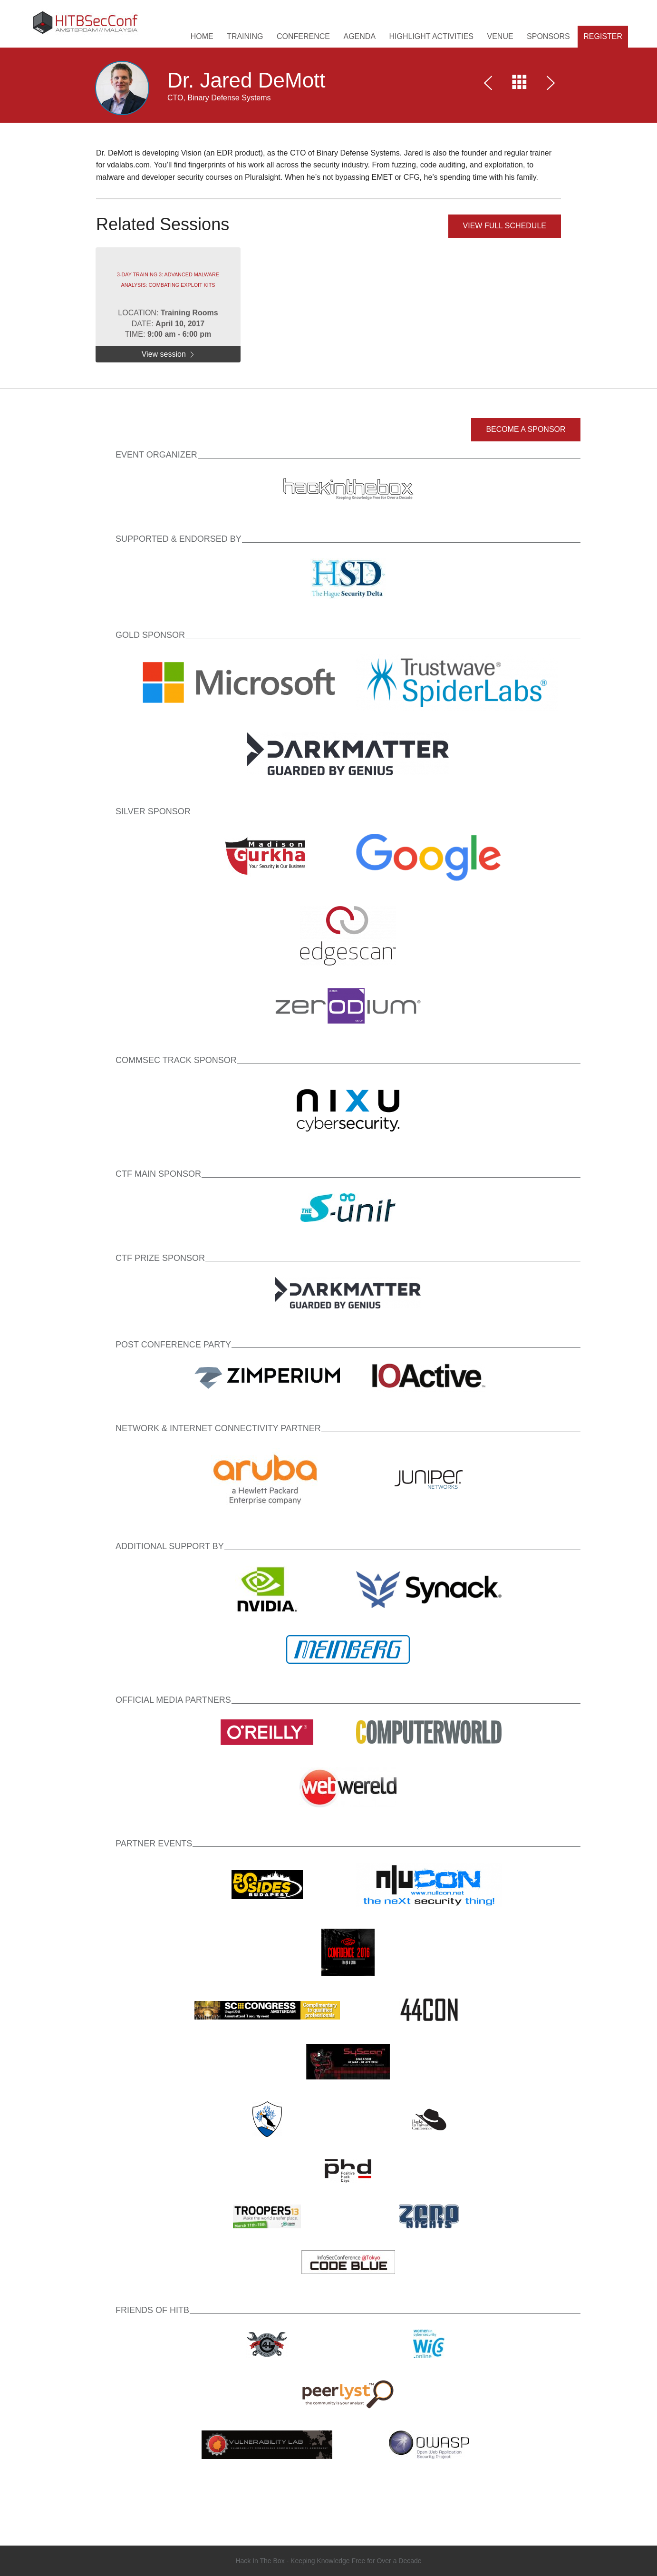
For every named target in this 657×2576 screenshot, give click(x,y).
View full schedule (504, 226)
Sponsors (548, 36)
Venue (500, 36)
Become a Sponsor (525, 429)
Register (602, 36)
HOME (202, 36)
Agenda (359, 36)
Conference (303, 36)
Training (245, 36)
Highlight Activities (431, 36)
